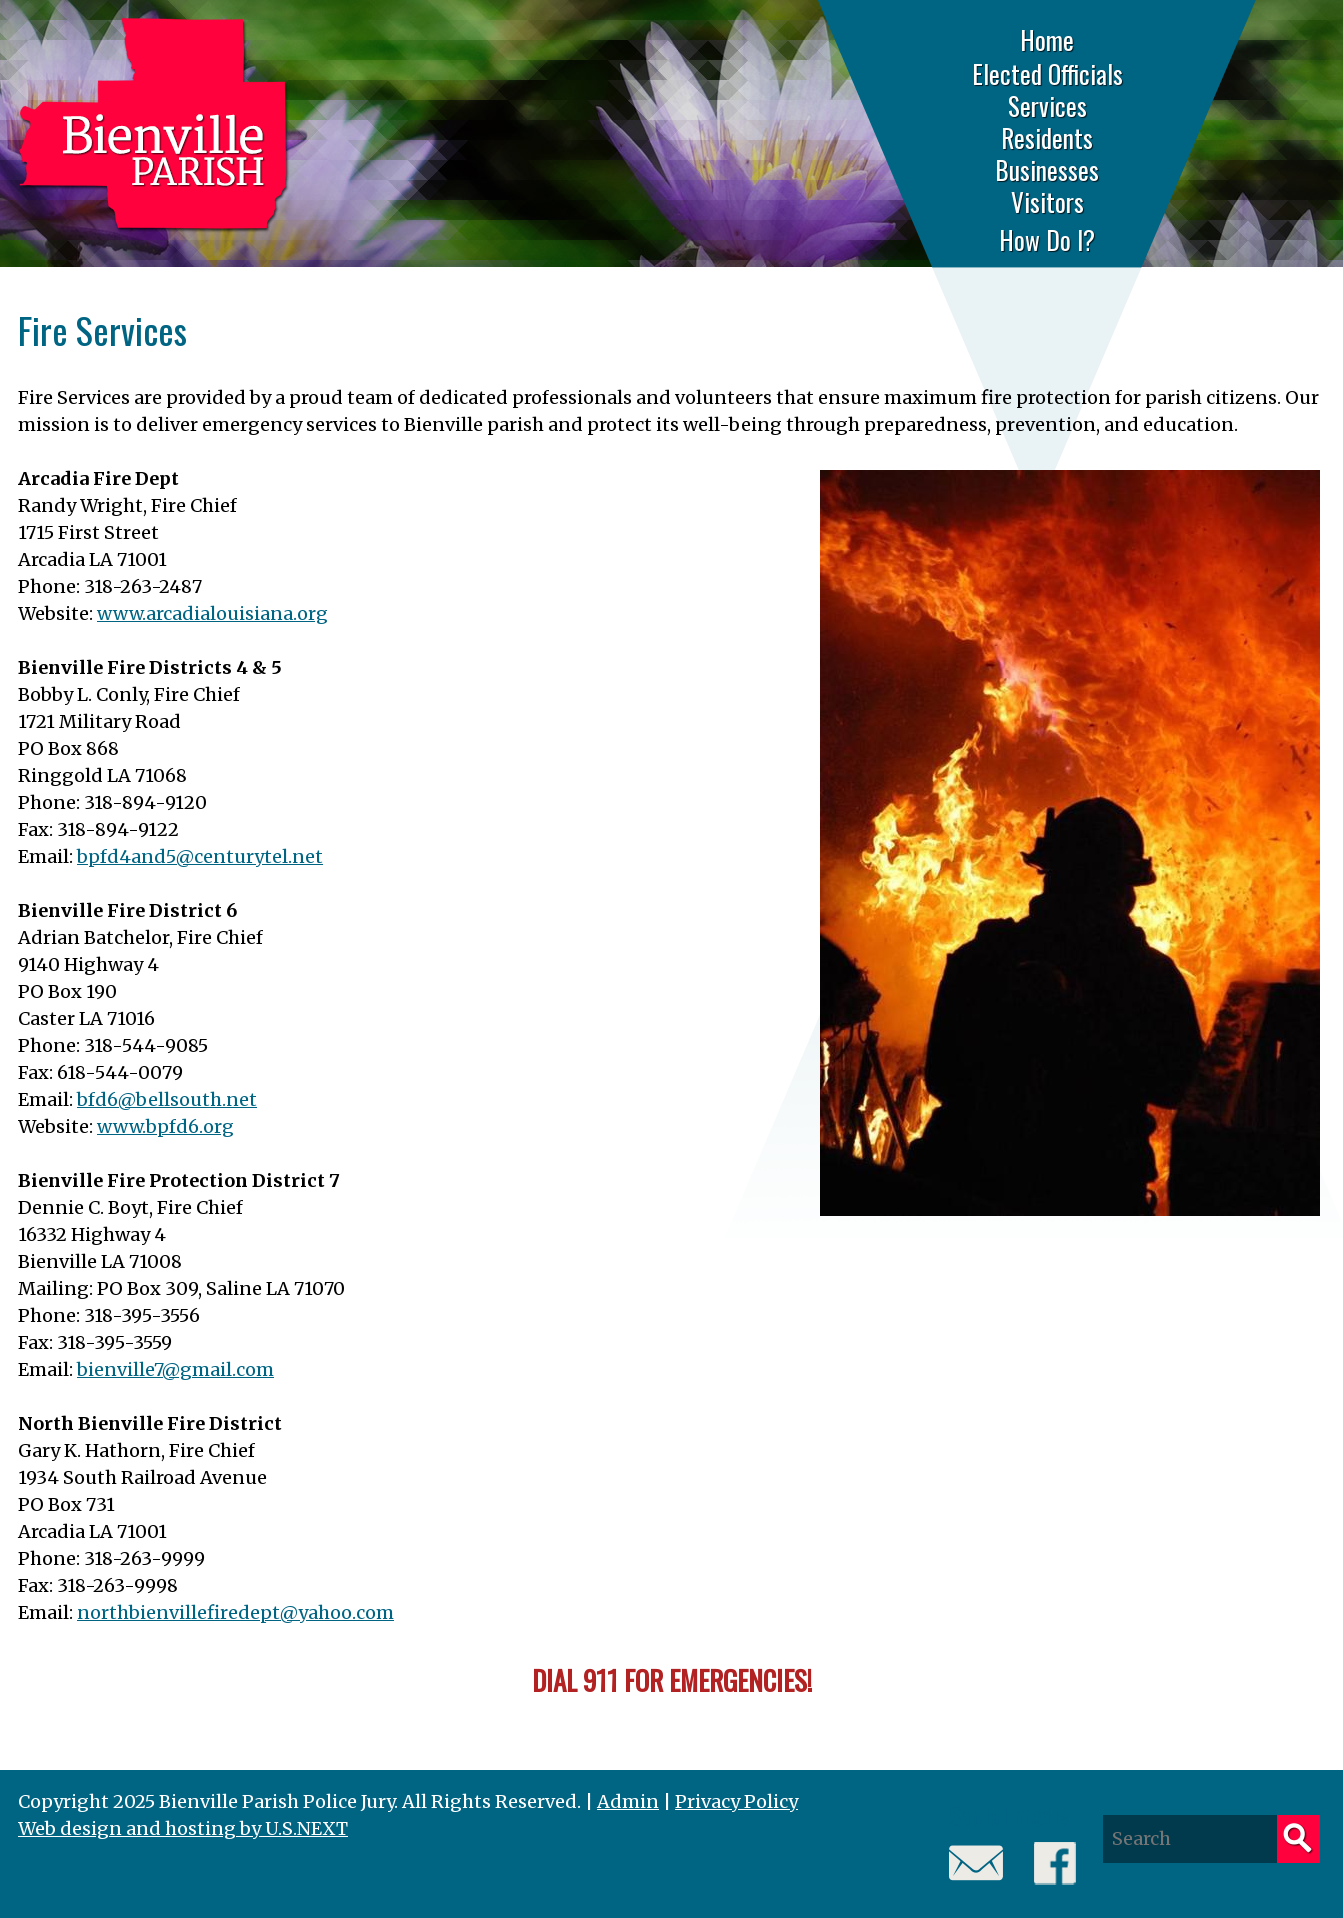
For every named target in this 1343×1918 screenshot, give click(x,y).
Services (1047, 106)
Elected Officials (1047, 74)
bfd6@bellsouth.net (167, 1099)
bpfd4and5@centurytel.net (200, 856)
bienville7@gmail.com (175, 1369)
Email (976, 1863)
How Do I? (1047, 239)
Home (1047, 39)
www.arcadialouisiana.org (212, 613)
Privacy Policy (736, 1801)
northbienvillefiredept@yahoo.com (235, 1612)
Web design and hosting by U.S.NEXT (183, 1828)
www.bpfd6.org (165, 1126)
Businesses (1047, 170)
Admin (628, 1801)
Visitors (1047, 202)
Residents (1047, 138)
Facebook (1055, 1863)
